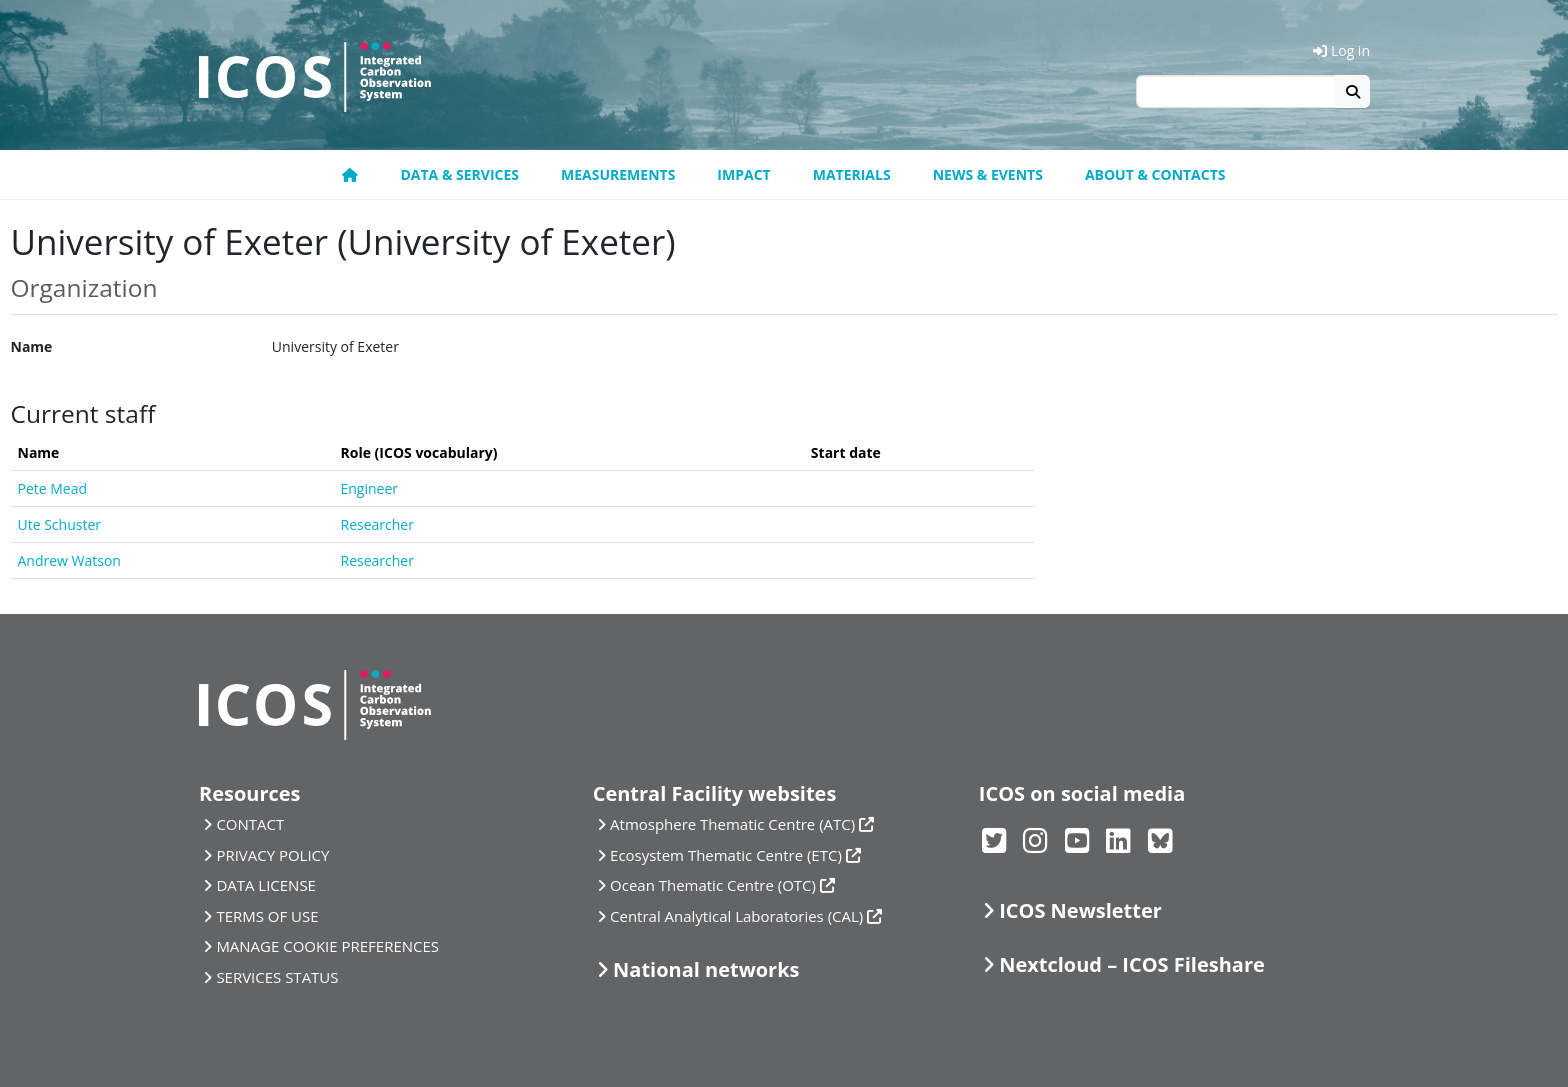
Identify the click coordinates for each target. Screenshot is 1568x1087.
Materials (852, 174)
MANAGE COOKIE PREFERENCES (327, 946)
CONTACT (250, 824)
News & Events (988, 174)
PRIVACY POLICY (272, 855)
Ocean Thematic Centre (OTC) (713, 885)
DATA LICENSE (266, 885)
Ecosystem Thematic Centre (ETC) (726, 855)
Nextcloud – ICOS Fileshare (1132, 964)
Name (32, 346)
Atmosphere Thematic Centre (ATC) (732, 824)
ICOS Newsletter (1080, 910)
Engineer (370, 488)
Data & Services (459, 174)
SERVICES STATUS (277, 977)
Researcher (377, 524)
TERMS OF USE (267, 916)
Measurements (618, 174)
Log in (1341, 50)
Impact (743, 174)
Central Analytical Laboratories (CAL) (736, 916)
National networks (706, 969)
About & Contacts (1155, 174)
